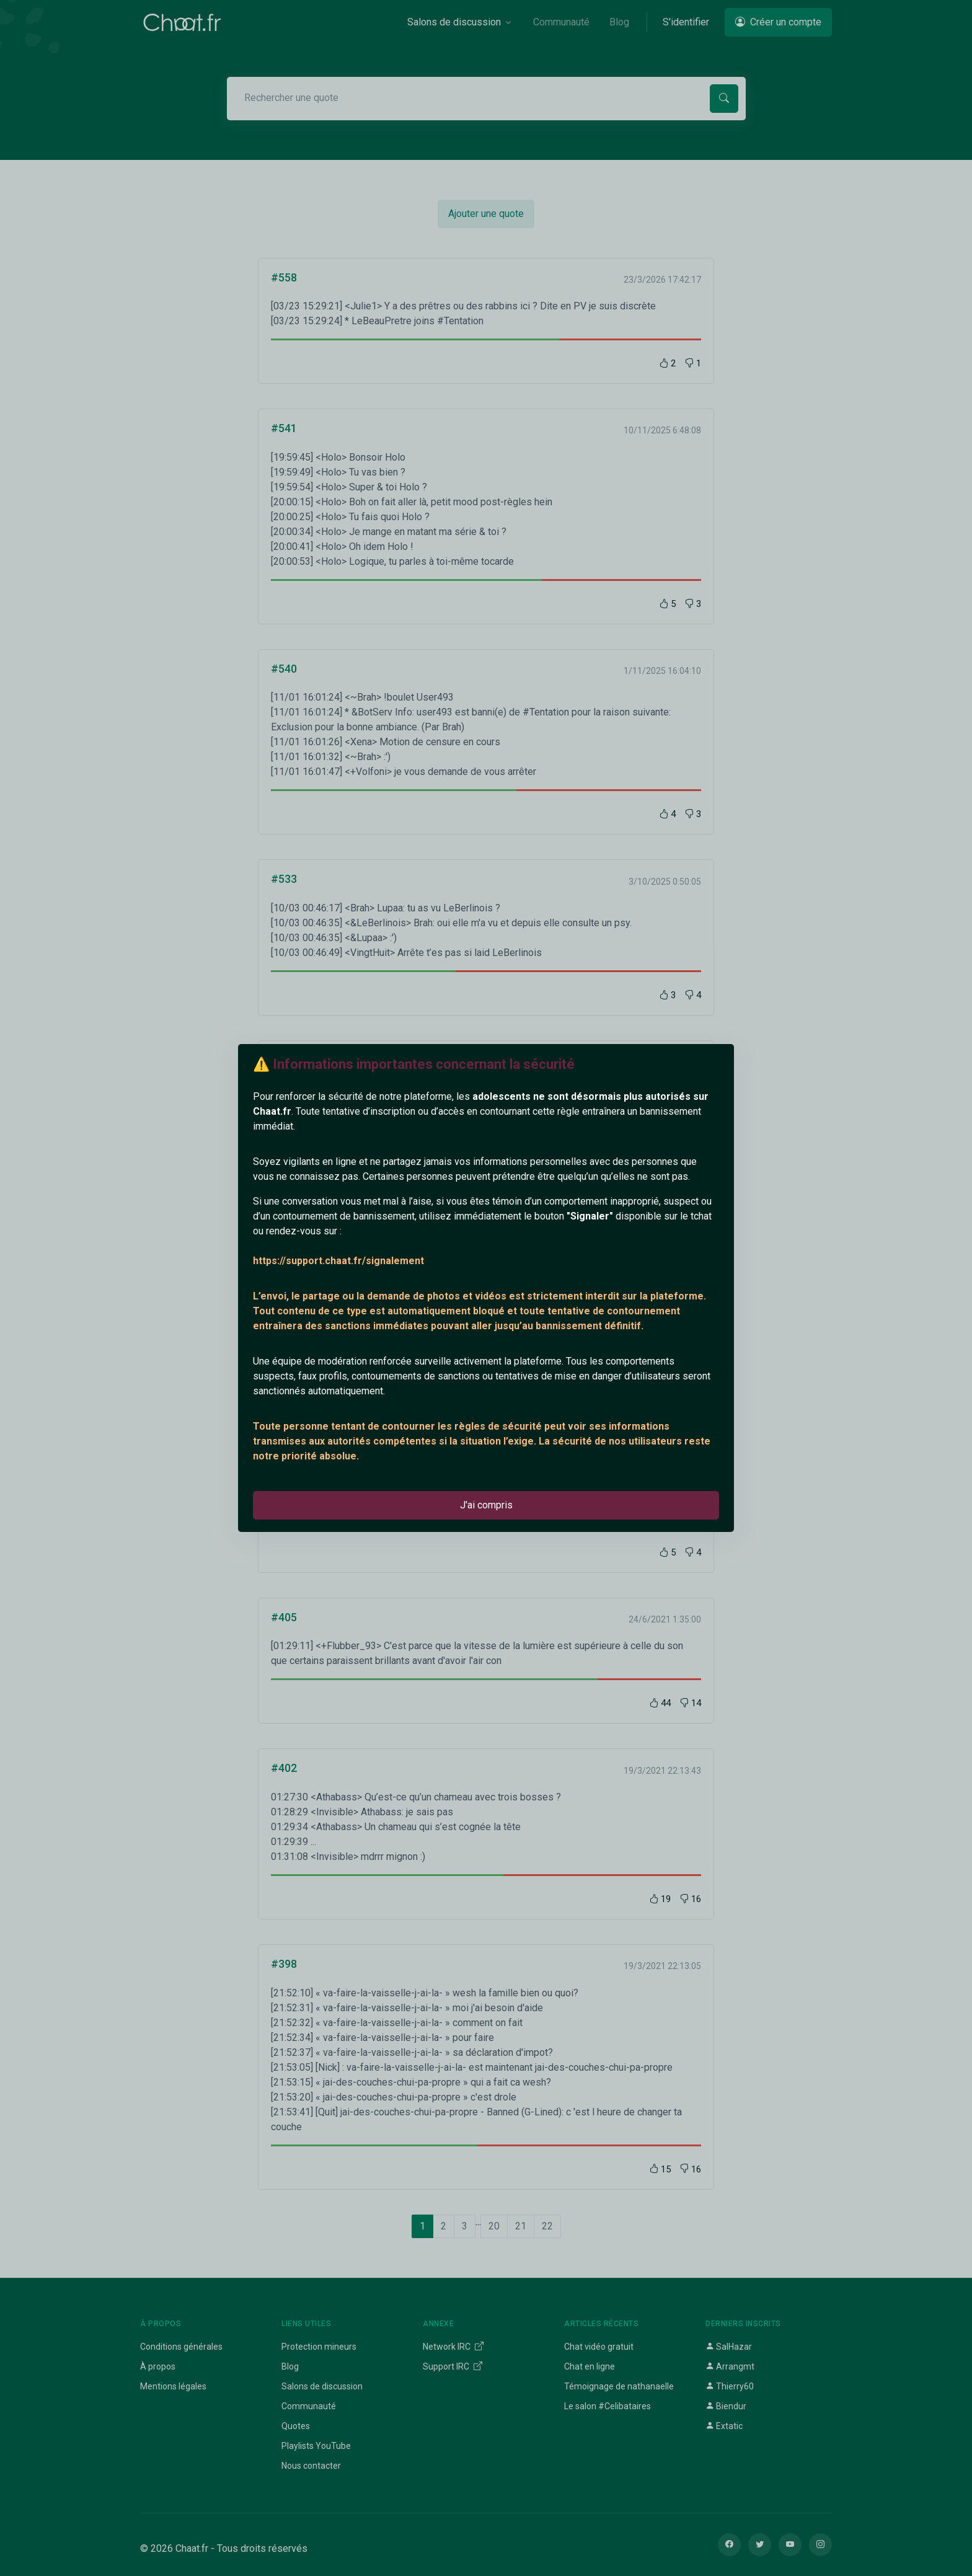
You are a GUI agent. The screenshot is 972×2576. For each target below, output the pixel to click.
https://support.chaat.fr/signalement (338, 1261)
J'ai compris (486, 1505)
